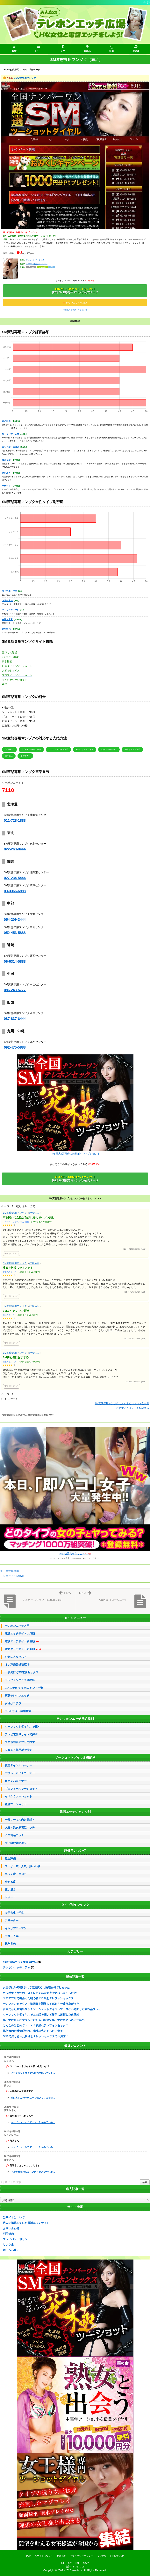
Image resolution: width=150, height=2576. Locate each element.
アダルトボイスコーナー (20, 1773)
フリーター (7, 600)
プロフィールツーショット (21, 1788)
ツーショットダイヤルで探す (22, 1726)
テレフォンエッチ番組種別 (75, 1718)
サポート (6, 486)
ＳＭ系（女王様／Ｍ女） (36, 264)
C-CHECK (9, 749)
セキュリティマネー (84, 749)
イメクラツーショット (18, 1796)
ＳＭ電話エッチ (14, 1835)
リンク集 (8, 2244)
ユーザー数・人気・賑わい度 (22, 1866)
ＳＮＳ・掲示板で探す (18, 1749)
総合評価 (6, 421)
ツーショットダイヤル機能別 (75, 1757)
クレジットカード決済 (58, 749)
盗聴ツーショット (16, 1804)
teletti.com (77, 2570)
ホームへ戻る (11, 2250)
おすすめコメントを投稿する (132, 1408)
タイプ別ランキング (75, 1905)
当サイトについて (14, 2217)
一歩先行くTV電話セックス (21, 1672)
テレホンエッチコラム (16, 1967)
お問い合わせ (11, 2228)
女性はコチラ (13, 1703)
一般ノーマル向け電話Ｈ (20, 1819)
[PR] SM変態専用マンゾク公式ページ (75, 291)
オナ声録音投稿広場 (17, 1664)
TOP (28, 2555)
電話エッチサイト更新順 (23, 1649)
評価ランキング (75, 1850)
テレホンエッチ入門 (17, 1625)
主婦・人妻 (7, 619)
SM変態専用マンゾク (25, 78)
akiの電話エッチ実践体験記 (20, 1962)
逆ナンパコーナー (16, 1781)
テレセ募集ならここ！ (75, 1553)
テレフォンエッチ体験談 (20, 1680)
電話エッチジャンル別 (75, 1811)
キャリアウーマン (10, 610)
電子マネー (25, 756)
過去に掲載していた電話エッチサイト (26, 2222)
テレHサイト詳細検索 (18, 1711)
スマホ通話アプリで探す (20, 1742)
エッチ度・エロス (10, 447)
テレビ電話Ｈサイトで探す (21, 1734)
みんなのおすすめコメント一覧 (24, 1687)
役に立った (11, 1253)
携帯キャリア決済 (132, 749)
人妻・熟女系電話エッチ (20, 1827)
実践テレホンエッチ (17, 1695)
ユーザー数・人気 (10, 434)
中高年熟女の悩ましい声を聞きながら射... (33, 2171)
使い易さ (6, 473)
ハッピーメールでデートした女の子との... (33, 2122)
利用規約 (8, 2233)
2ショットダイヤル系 (35, 260)
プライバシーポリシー (16, 2239)
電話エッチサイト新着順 (22, 1641)
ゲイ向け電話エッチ (17, 1843)
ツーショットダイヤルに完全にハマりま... (33, 2073)
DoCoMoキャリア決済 (31, 749)
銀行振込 (9, 756)
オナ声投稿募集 (9, 1571)
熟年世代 (6, 629)
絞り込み (34, 1212)
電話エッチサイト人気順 (20, 1633)
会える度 (6, 460)
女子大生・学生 (9, 591)
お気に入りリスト (16, 1656)
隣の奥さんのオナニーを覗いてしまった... (33, 2097)
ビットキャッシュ (109, 749)
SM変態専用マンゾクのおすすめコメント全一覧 (122, 1403)
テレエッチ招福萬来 (12, 1575)
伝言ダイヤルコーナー (18, 1765)
